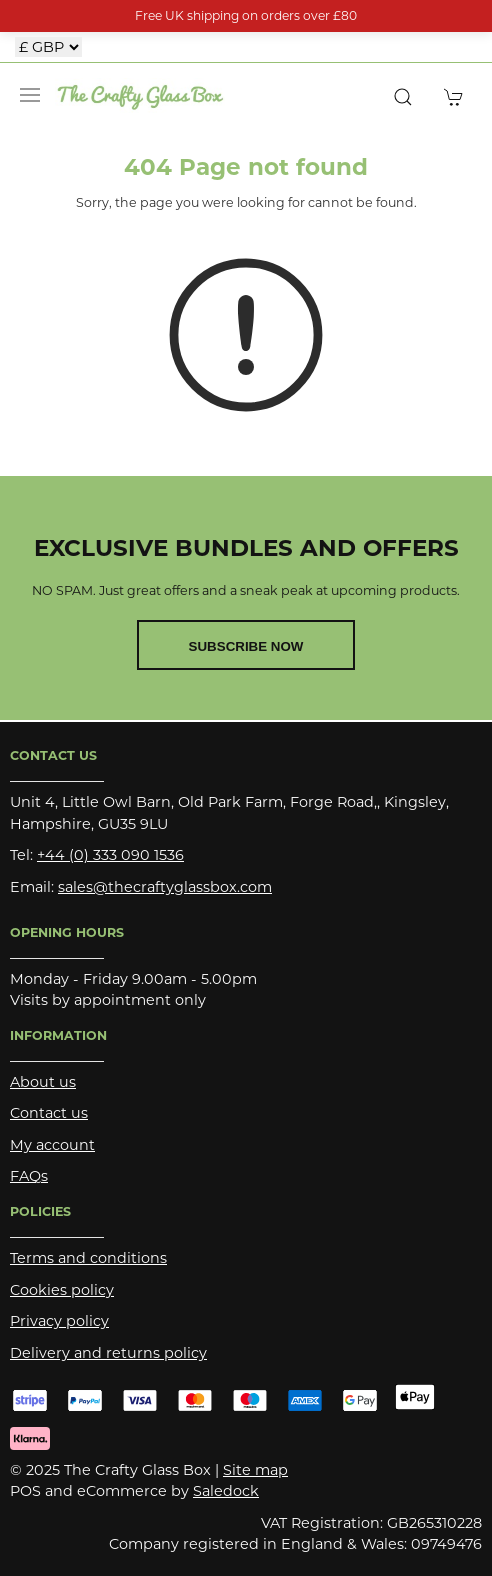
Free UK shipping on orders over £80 (246, 15)
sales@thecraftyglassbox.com (165, 887)
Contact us (49, 1113)
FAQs (29, 1176)
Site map (255, 1470)
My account (52, 1145)
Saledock (226, 1491)
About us (43, 1082)
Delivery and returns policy (108, 1353)
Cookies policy (62, 1290)
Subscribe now (246, 646)
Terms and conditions (88, 1258)
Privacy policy (59, 1321)
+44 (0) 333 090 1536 (110, 855)
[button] (30, 95)
